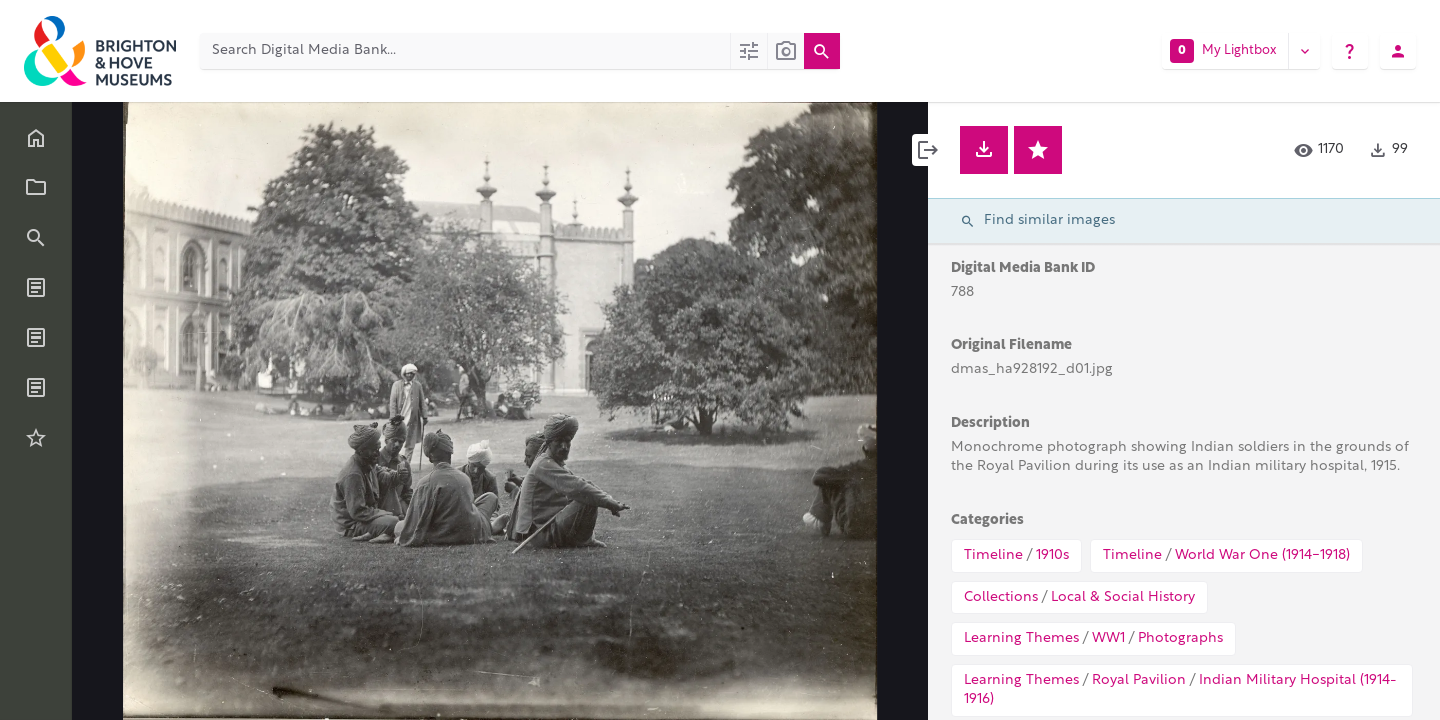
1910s (1052, 555)
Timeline (993, 555)
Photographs (1180, 638)
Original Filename (1011, 345)
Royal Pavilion (1139, 680)
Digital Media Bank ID (1023, 268)
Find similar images (1037, 221)
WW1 (1108, 638)
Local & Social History (1123, 597)
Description (990, 423)
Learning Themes (1021, 638)
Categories (987, 520)
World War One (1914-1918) (1262, 555)
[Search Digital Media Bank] (465, 51)
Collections (1001, 597)
